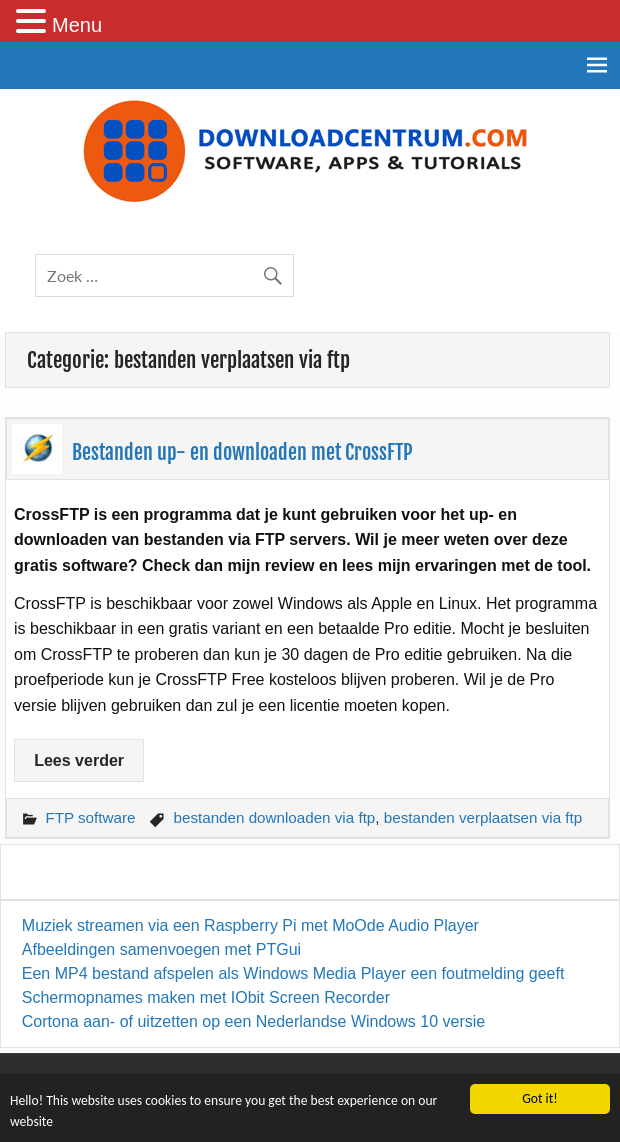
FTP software (90, 817)
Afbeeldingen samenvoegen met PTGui (161, 949)
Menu (77, 25)
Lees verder (79, 760)
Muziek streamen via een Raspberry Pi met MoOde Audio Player (250, 925)
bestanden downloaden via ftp (274, 817)
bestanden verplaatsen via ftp (483, 817)
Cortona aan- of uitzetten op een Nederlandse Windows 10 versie (253, 1021)
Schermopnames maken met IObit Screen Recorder (206, 997)
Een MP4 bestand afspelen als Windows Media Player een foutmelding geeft (293, 973)
